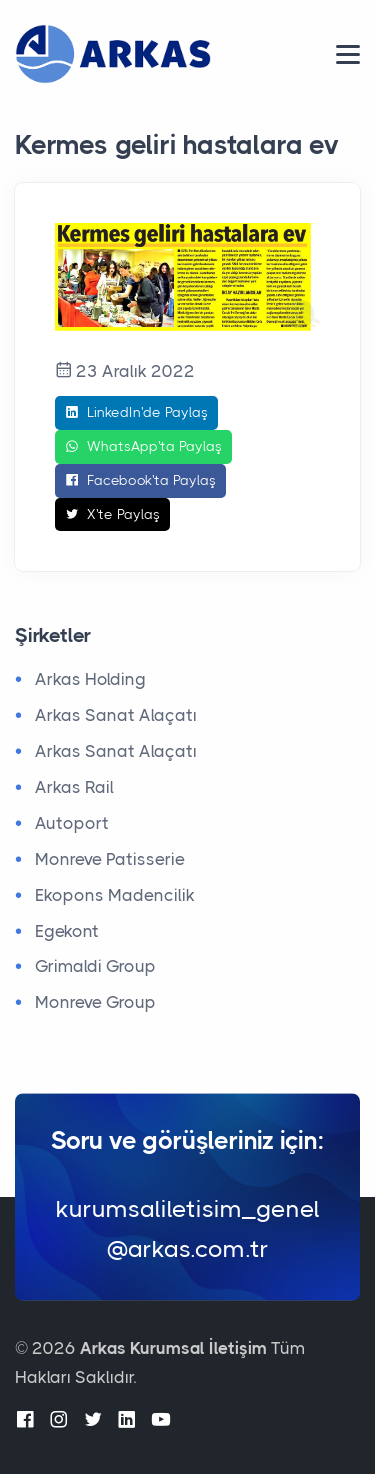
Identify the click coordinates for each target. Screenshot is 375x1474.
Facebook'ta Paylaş (140, 481)
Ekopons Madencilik (115, 895)
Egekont (67, 931)
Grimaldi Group (95, 966)
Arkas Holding (90, 679)
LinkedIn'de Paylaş (136, 413)
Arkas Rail (74, 787)
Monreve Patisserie (110, 859)
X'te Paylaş (112, 515)
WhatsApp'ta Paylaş (143, 447)
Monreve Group (95, 1002)
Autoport (72, 823)
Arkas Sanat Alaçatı (116, 715)
